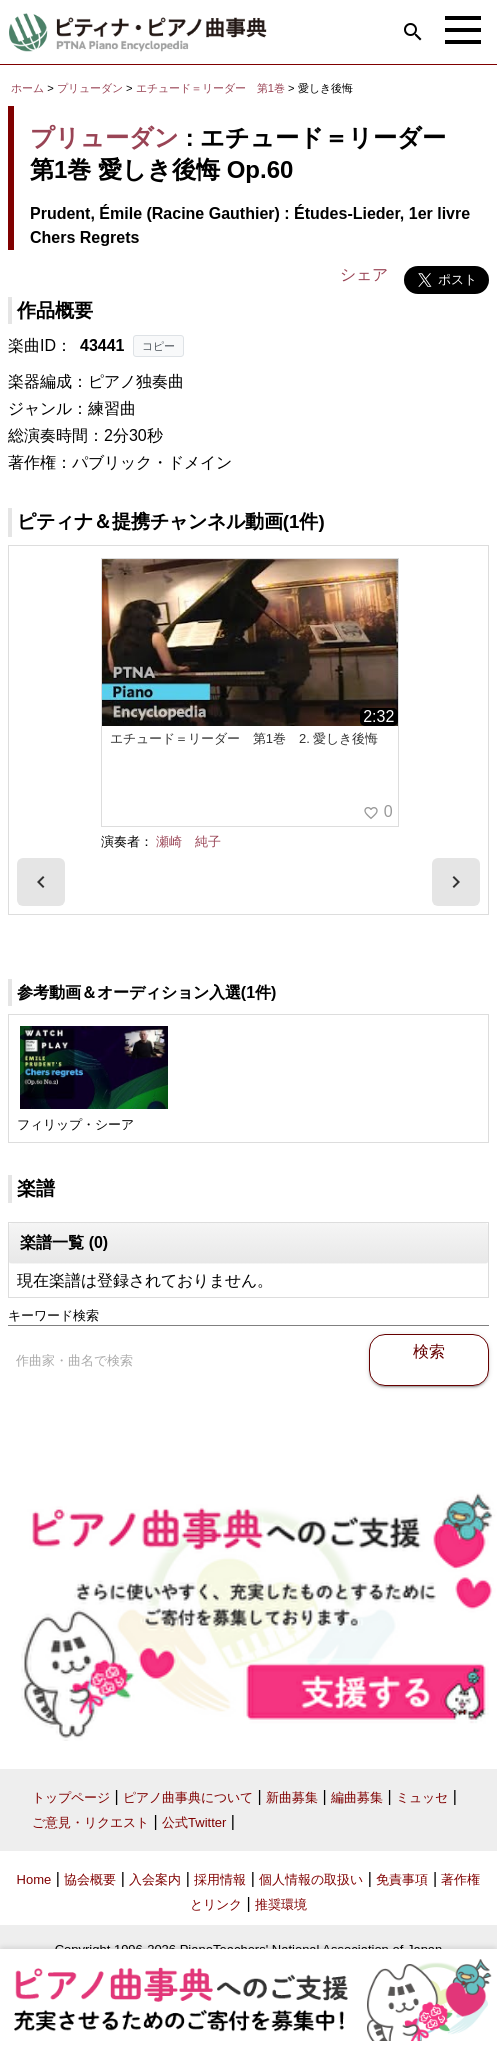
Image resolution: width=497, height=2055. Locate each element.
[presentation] (41, 882)
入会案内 (155, 1879)
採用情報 (220, 1879)
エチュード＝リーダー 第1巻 (212, 88)
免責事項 (402, 1879)
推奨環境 (281, 1904)
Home (34, 1879)
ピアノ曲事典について (188, 1797)
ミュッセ (422, 1797)
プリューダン (90, 88)
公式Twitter (194, 1822)
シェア (364, 274)
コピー (158, 346)
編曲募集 (357, 1797)
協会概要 (90, 1879)
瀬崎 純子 (188, 841)
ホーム (27, 88)
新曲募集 (292, 1797)
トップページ (71, 1797)
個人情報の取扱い (311, 1879)
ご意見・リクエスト (90, 1822)
